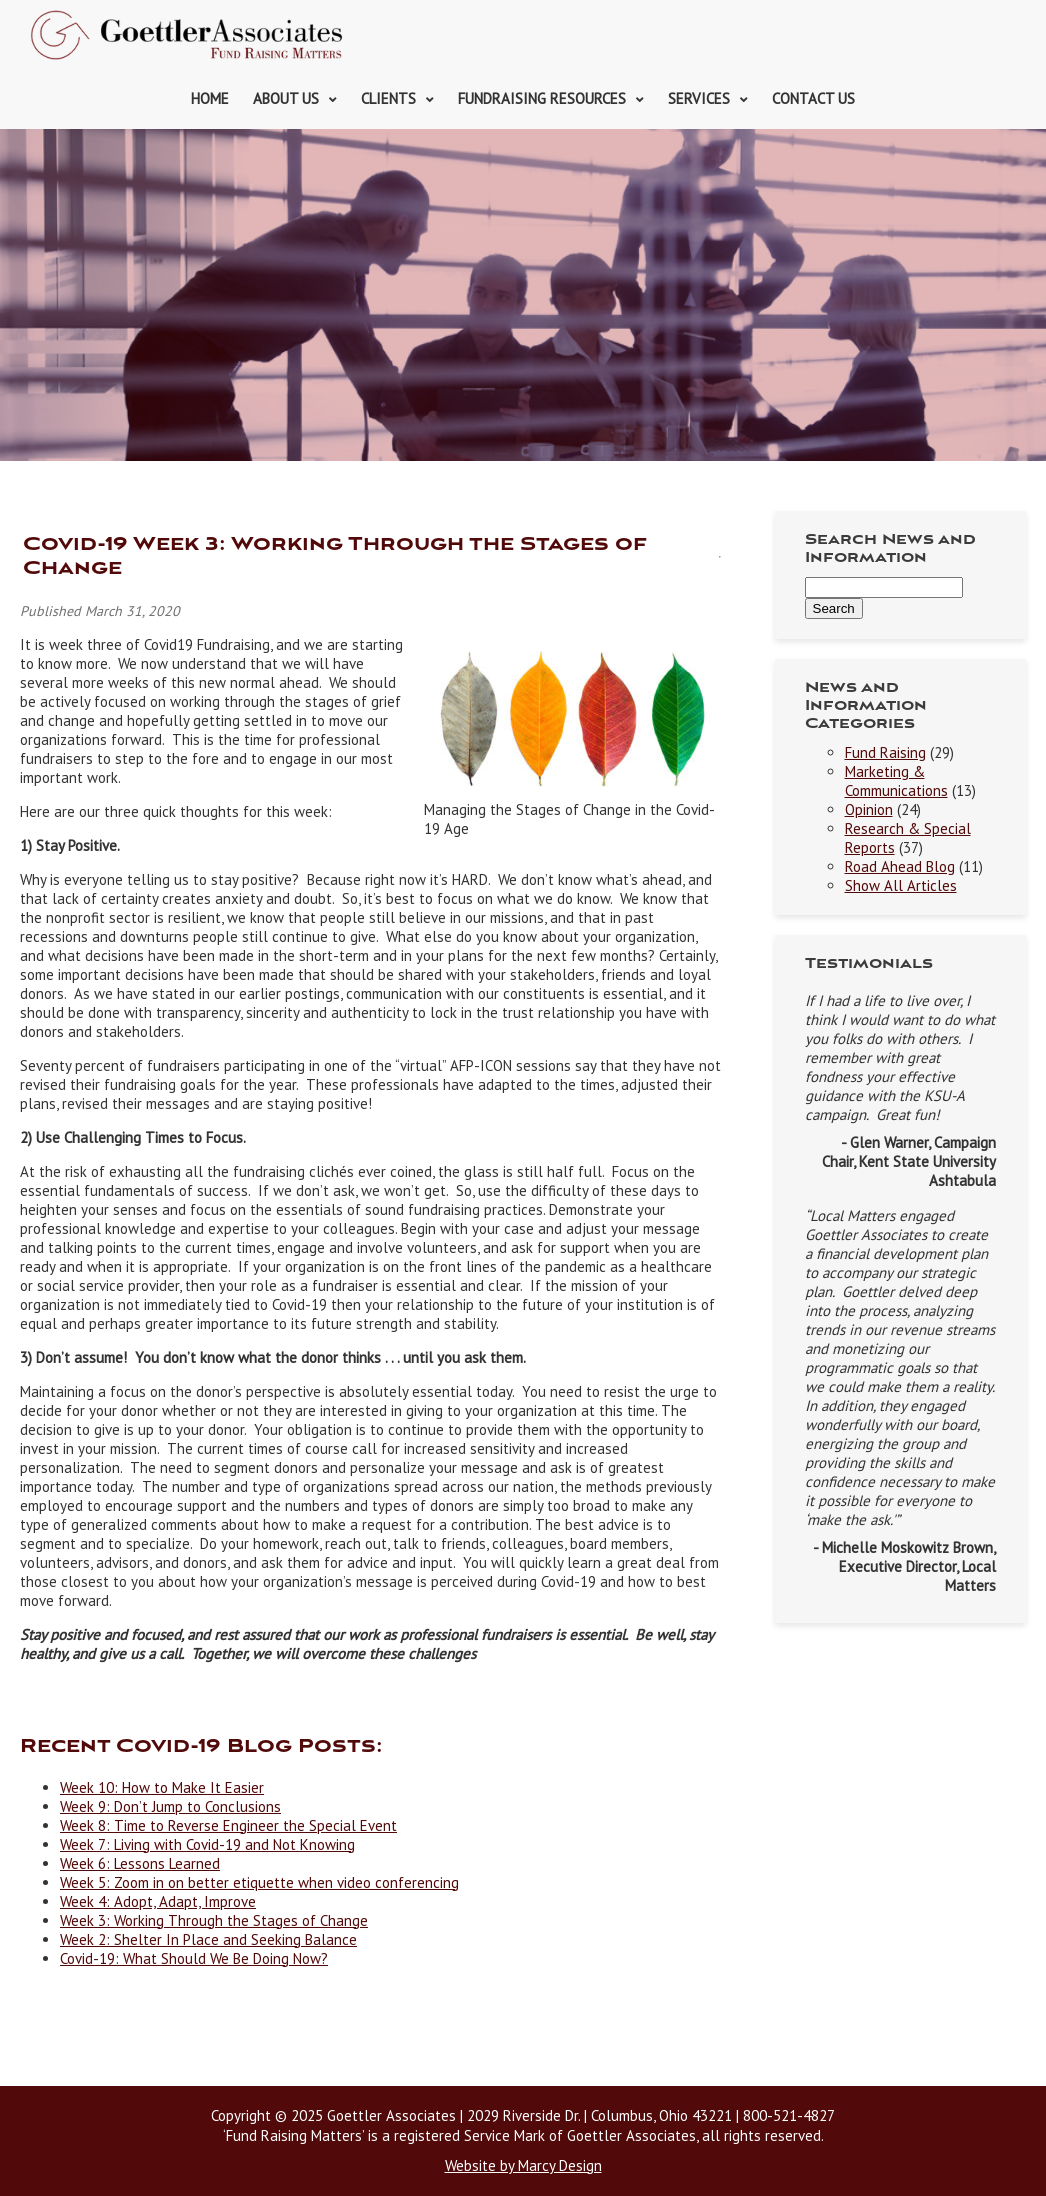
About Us (286, 98)
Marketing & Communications (896, 781)
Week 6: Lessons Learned (140, 1863)
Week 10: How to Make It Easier (162, 1787)
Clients (388, 98)
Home (210, 98)
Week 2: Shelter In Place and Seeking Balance (208, 1939)
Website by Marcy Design (523, 2165)
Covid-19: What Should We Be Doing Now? (194, 1958)
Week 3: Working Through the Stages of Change (214, 1920)
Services (699, 98)
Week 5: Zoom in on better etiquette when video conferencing (259, 1882)
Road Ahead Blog (900, 866)
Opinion (869, 809)
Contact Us (813, 98)
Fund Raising (885, 752)
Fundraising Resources (542, 98)
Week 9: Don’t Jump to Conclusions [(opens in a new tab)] (170, 1806)
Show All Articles (901, 885)
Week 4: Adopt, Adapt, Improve (158, 1901)
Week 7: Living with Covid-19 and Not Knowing (207, 1844)
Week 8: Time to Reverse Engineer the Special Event (228, 1825)
